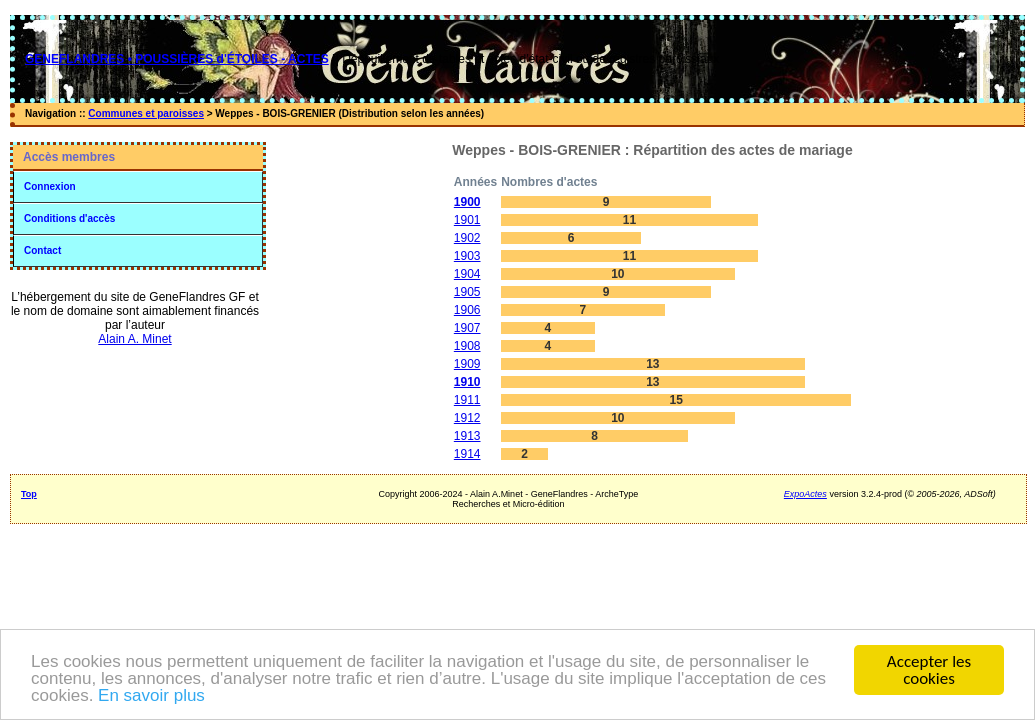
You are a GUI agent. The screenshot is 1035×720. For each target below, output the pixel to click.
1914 (467, 454)
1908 (467, 346)
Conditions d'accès (69, 218)
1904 (467, 274)
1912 (467, 418)
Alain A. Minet (134, 339)
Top (29, 494)
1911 (467, 400)
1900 (467, 202)
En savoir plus (151, 696)
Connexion (50, 186)
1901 (467, 220)
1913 (467, 436)
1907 (467, 328)
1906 (467, 310)
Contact (42, 250)
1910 (467, 382)
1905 (467, 292)
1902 (467, 238)
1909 (467, 364)
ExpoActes (805, 494)
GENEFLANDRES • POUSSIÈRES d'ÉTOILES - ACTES (177, 59)
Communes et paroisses (146, 113)
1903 (467, 256)
